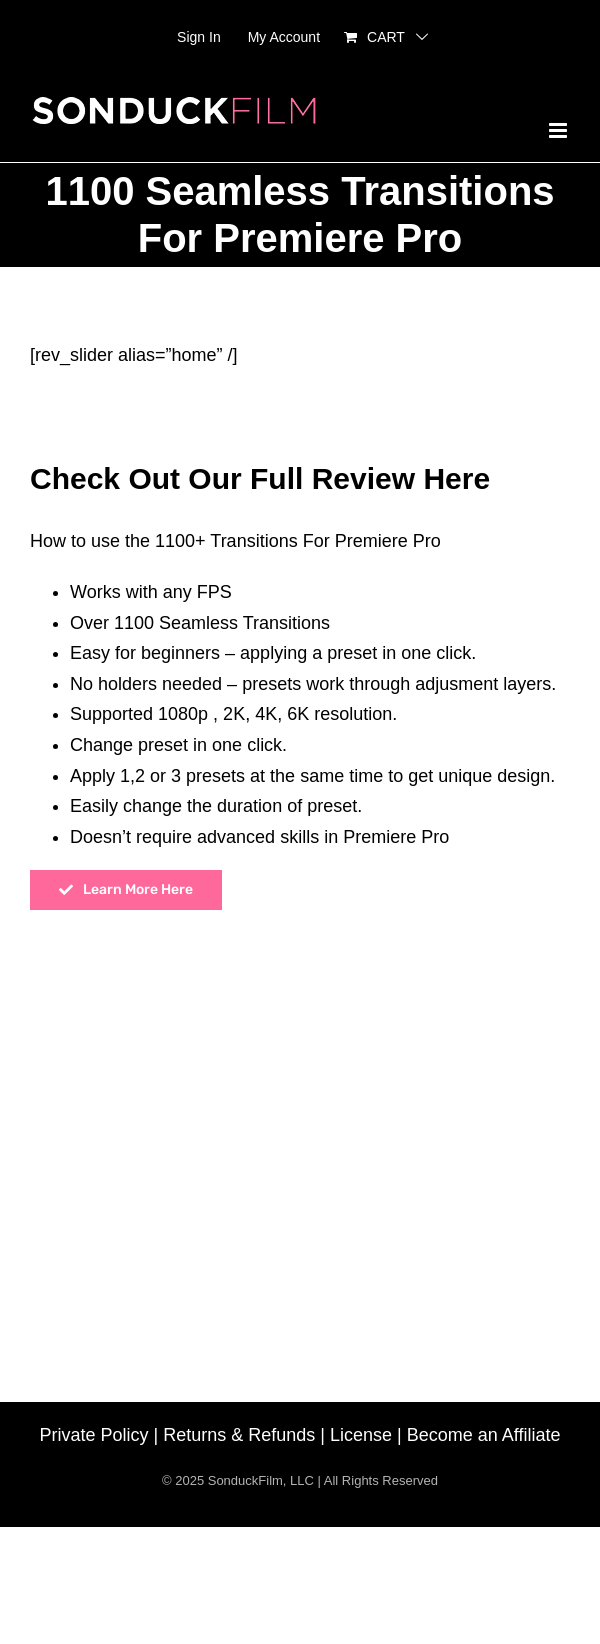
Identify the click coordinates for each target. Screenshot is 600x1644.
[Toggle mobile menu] (559, 130)
